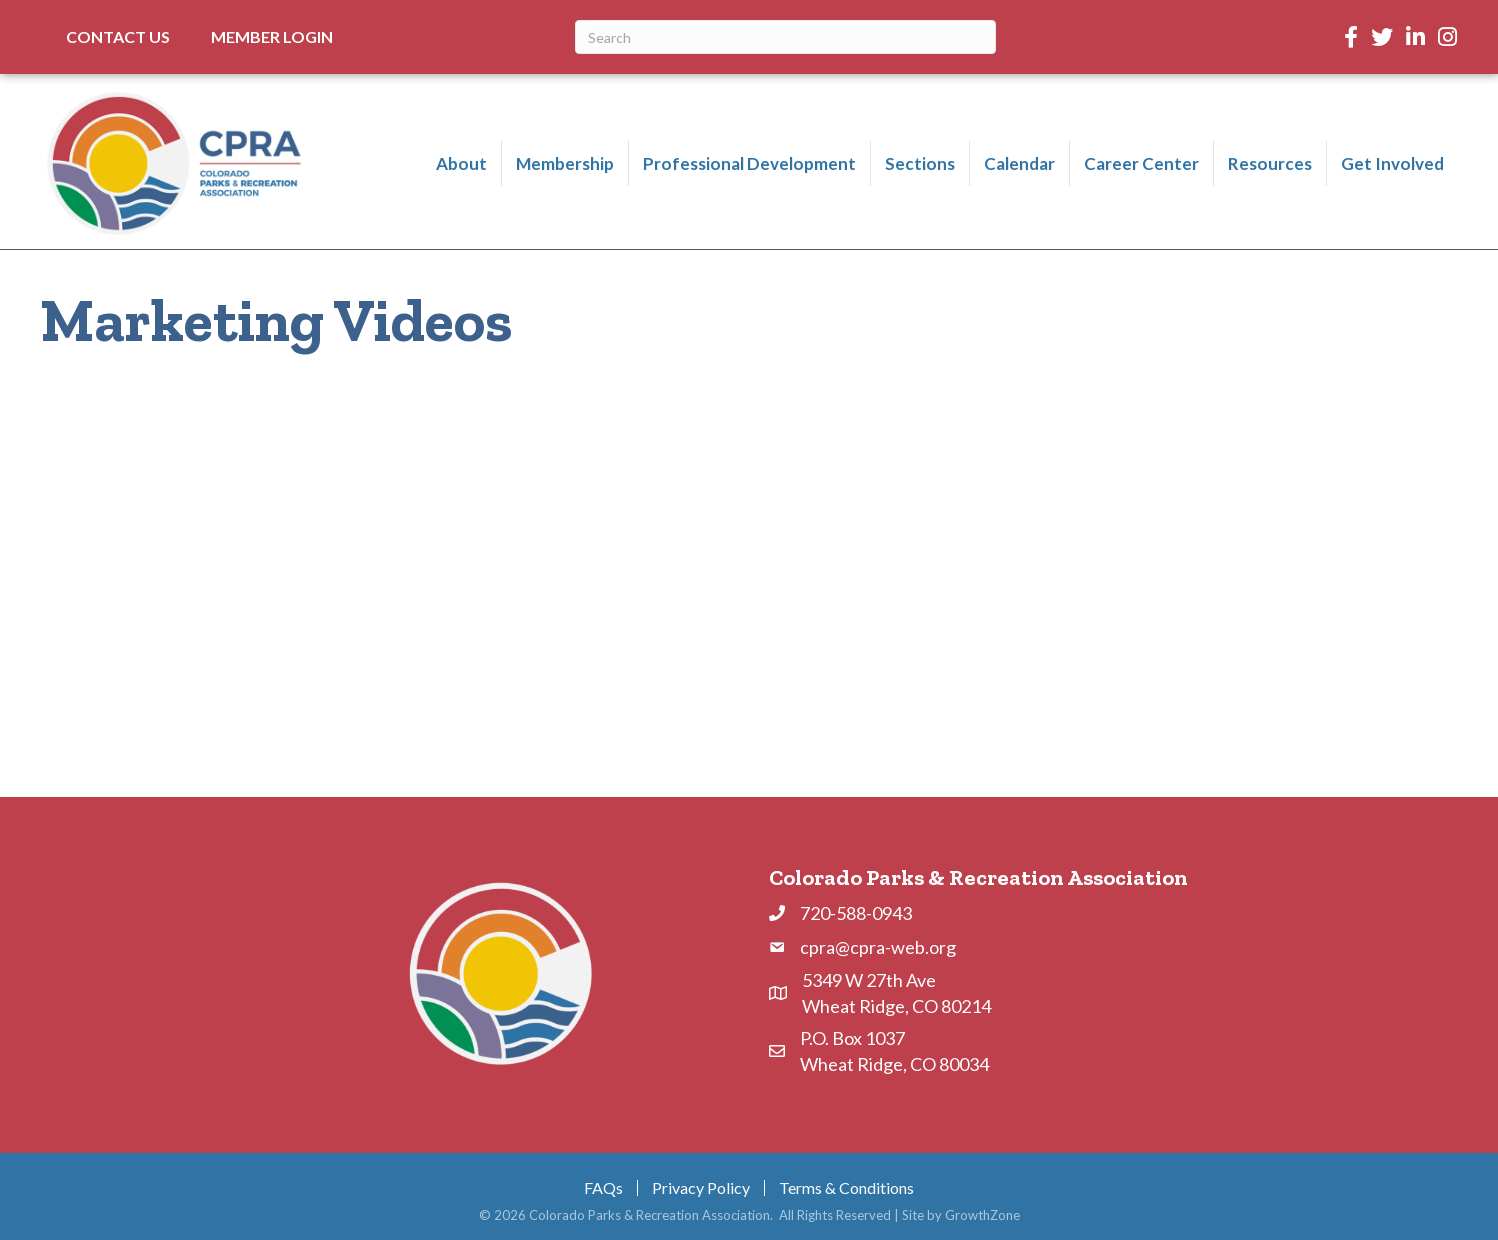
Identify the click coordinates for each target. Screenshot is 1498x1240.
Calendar (1019, 163)
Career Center (1141, 163)
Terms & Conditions (846, 1188)
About (461, 163)
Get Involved (1392, 163)
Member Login (272, 36)
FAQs (603, 1188)
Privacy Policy (701, 1188)
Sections (920, 163)
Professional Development (749, 163)
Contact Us (118, 36)
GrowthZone (982, 1215)
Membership (565, 163)
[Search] (785, 37)
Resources (1270, 163)
